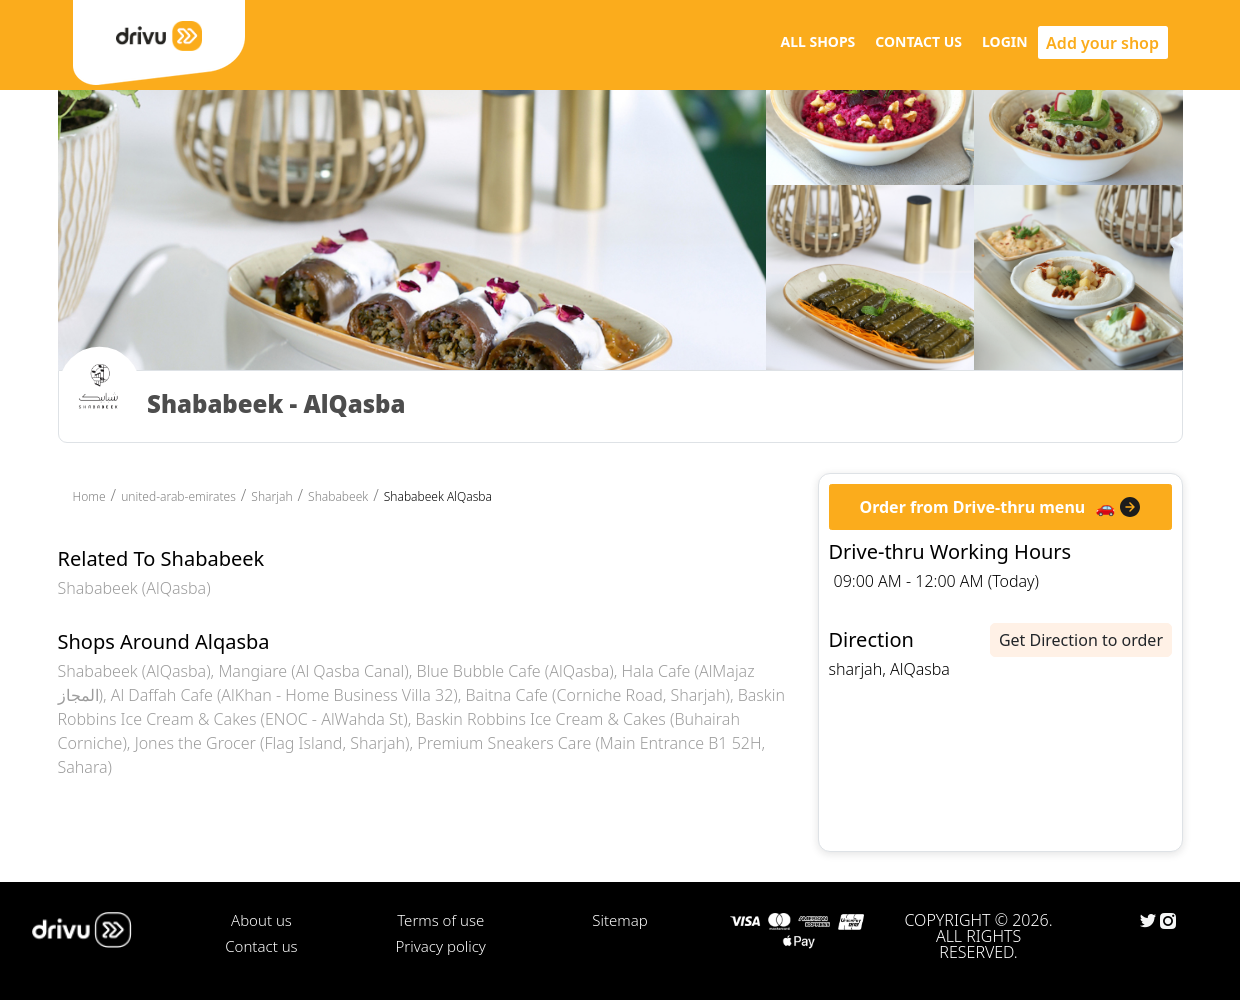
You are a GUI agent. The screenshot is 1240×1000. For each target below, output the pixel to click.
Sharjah (271, 496)
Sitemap (619, 920)
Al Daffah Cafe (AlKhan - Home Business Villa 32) (284, 695)
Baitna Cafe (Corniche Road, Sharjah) (598, 695)
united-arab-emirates (178, 496)
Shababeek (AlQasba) (134, 588)
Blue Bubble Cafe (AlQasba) (515, 671)
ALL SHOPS (817, 41)
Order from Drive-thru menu (973, 507)
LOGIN (1005, 41)
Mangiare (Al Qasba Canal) (313, 671)
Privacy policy (441, 946)
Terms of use (440, 920)
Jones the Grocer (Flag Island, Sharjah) (272, 743)
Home (89, 496)
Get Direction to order (1081, 640)
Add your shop (1102, 43)
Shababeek (338, 496)
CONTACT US (918, 41)
